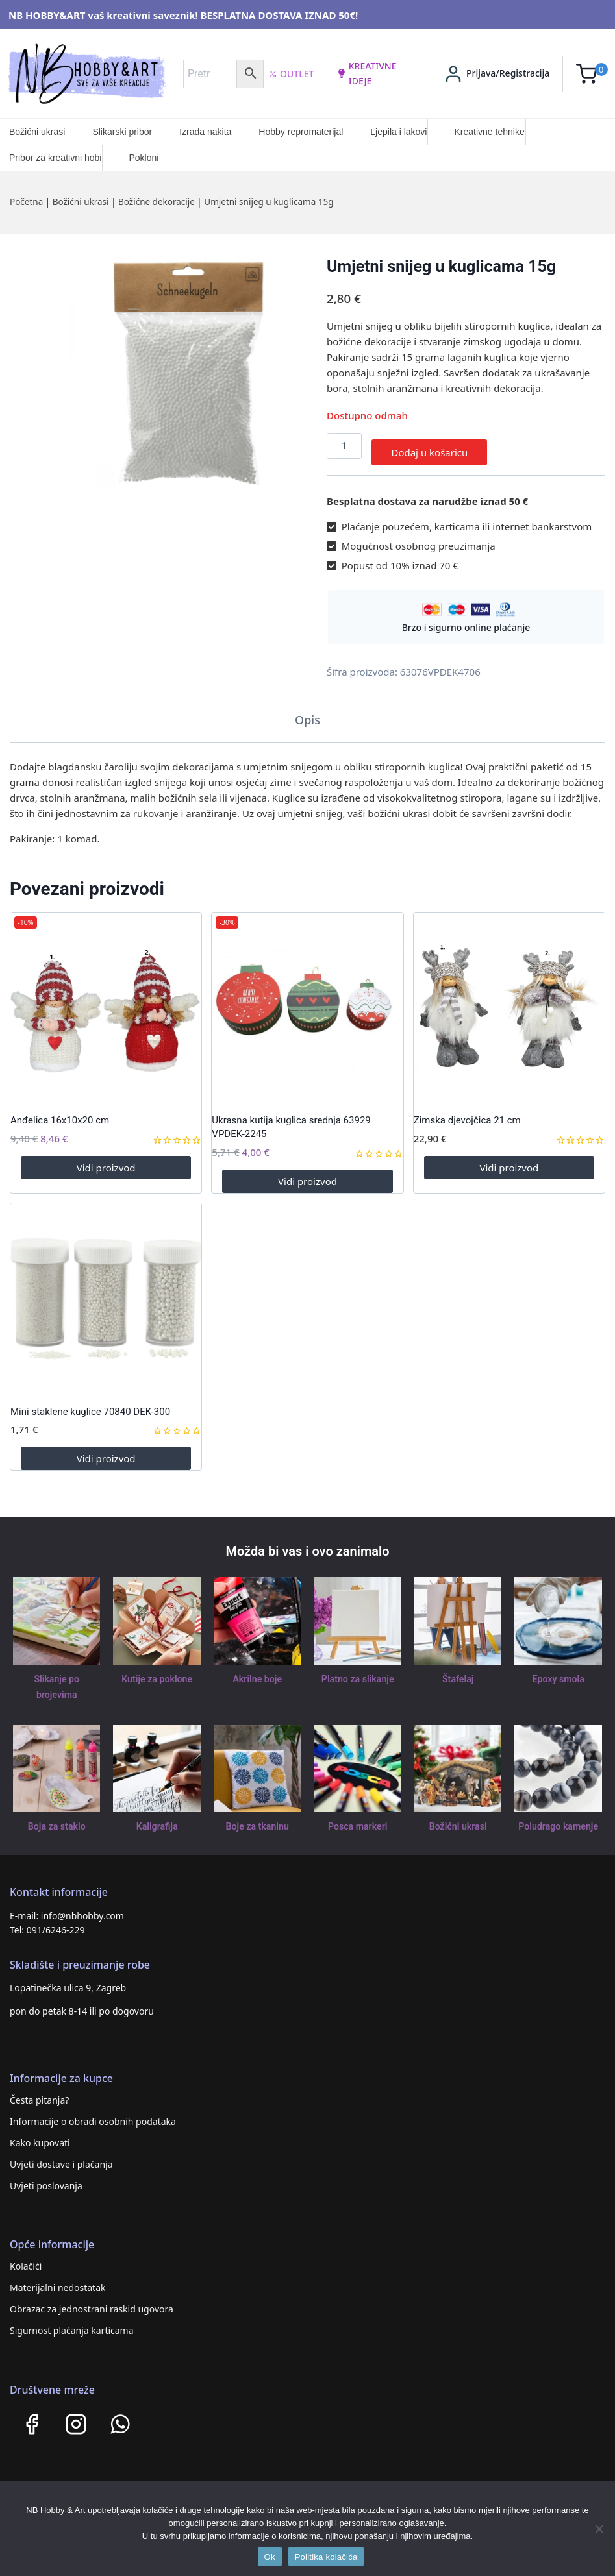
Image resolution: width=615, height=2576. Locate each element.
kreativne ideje (367, 73)
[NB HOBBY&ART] (86, 73)
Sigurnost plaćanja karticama (72, 2323)
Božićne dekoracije (156, 202)
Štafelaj (458, 1672)
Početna (26, 202)
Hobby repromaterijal (300, 132)
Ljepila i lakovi (398, 132)
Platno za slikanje (358, 1672)
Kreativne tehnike (489, 132)
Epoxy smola (558, 1672)
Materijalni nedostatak (58, 2280)
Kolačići (26, 2259)
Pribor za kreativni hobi (55, 158)
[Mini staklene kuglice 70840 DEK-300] (105, 1292)
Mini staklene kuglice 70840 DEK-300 (90, 1404)
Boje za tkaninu (257, 1820)
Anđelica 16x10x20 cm (59, 1114)
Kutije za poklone (156, 1672)
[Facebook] (32, 2417)
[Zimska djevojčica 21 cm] (509, 1001)
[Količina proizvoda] (344, 446)
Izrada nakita (205, 132)
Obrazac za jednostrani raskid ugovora (91, 2302)
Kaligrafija (157, 1820)
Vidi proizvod (106, 1161)
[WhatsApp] (120, 2417)
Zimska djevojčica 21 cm (467, 1114)
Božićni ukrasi (37, 132)
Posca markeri (357, 1820)
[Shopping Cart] (592, 73)
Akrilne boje (257, 1672)
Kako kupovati (40, 2135)
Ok (269, 2557)
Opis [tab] (307, 713)
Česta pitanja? (39, 2093)
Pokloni (143, 158)
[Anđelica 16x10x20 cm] (105, 1001)
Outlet (291, 73)
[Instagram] (76, 2417)
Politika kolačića (326, 2557)
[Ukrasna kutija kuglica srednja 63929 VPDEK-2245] (307, 1001)
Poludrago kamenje (558, 1820)
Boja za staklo (56, 1820)
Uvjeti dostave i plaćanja (61, 2157)
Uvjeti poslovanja (46, 2178)
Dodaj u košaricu (429, 445)
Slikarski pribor (122, 132)
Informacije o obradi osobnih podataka (93, 2114)
